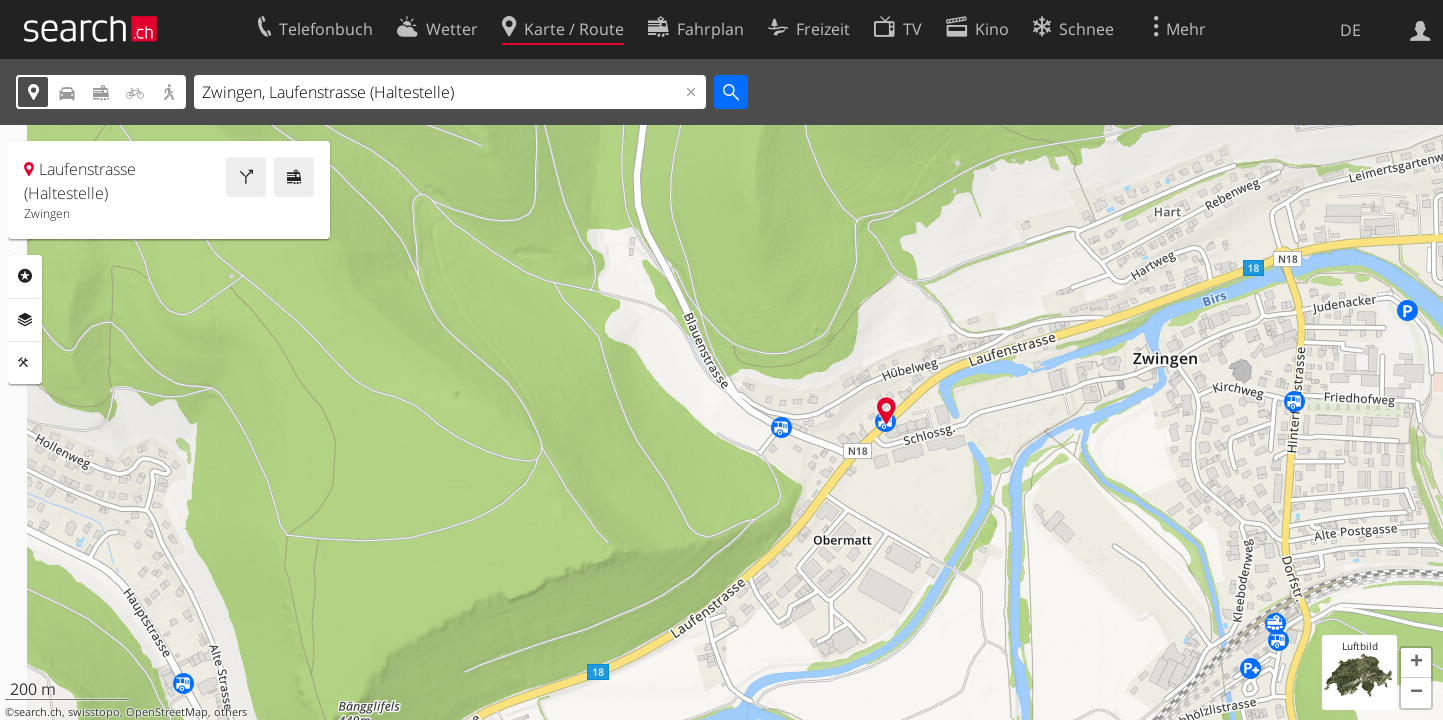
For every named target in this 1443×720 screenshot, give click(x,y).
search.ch (38, 712)
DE (1350, 30)
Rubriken (25, 276)
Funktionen (25, 363)
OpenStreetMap (167, 712)
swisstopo (94, 712)
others (230, 712)
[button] (1416, 663)
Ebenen (25, 320)
